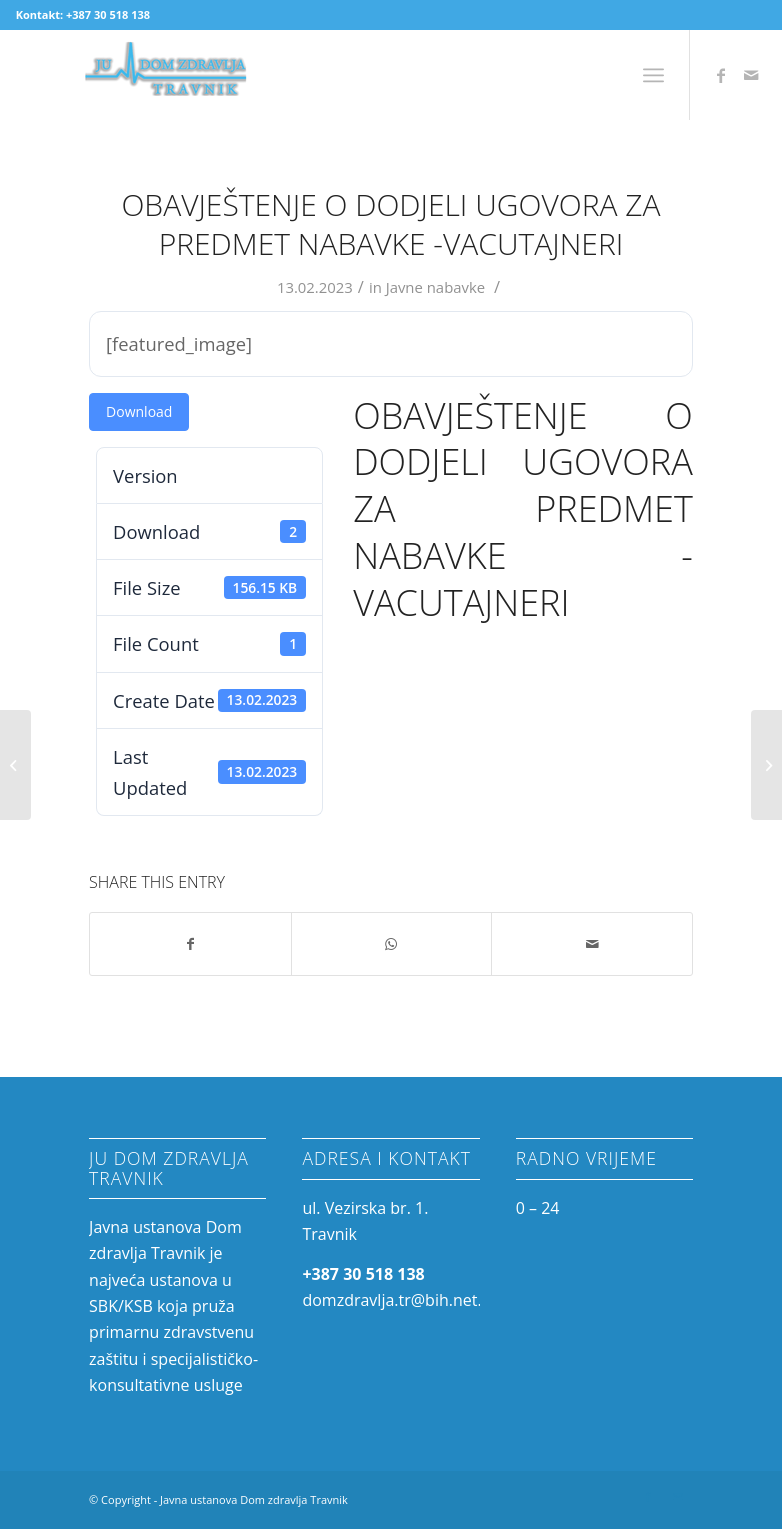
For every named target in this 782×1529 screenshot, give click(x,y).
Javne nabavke (436, 287)
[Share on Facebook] (190, 944)
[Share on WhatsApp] (392, 944)
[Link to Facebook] (721, 75)
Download (139, 411)
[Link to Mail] (751, 75)
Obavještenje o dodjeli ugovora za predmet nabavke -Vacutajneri (390, 224)
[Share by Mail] (592, 944)
